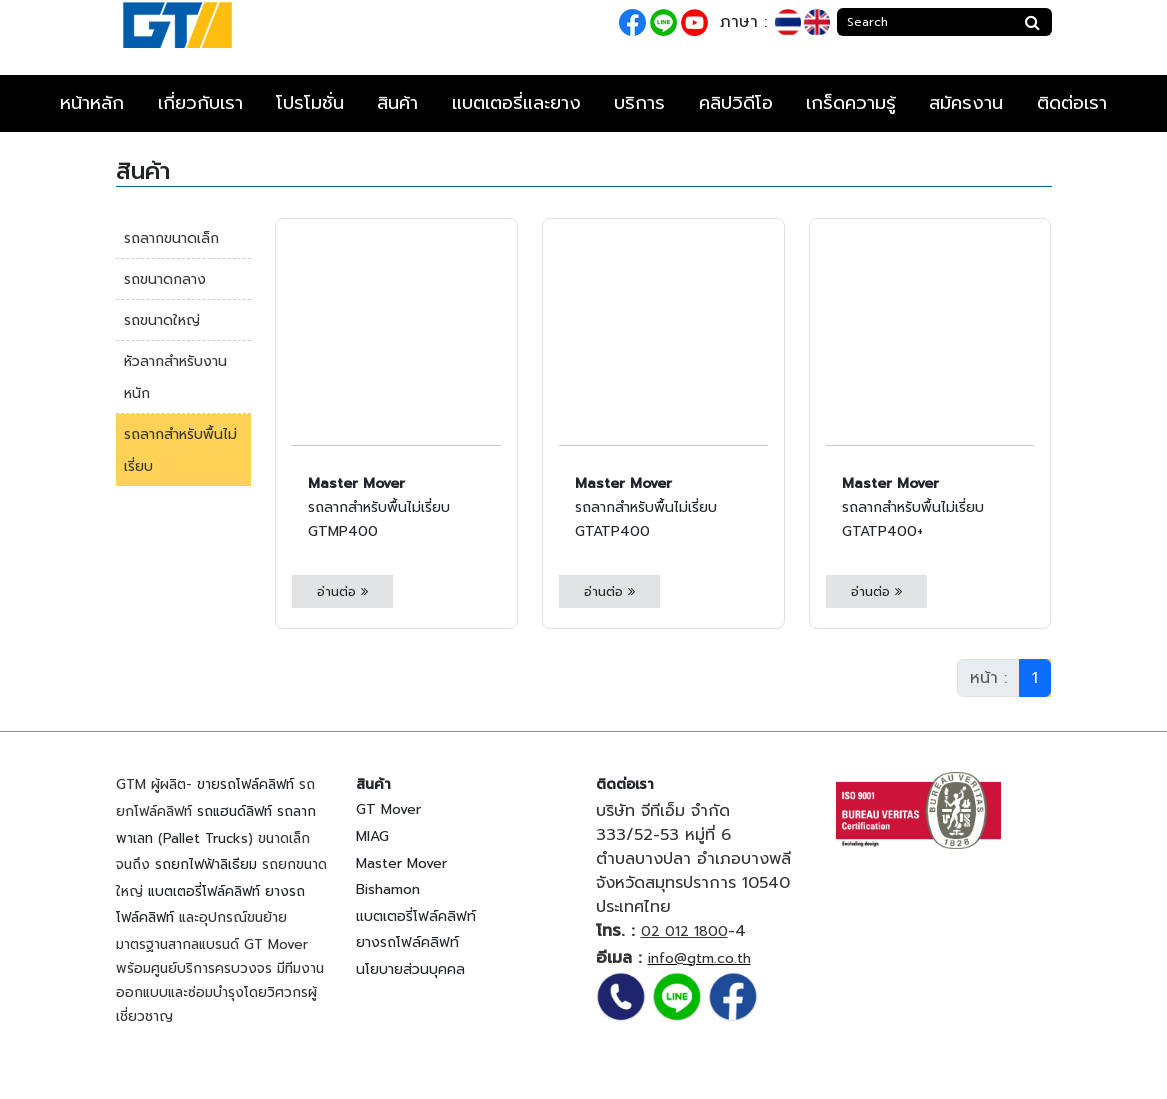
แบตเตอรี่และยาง (516, 103)
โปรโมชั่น (310, 103)
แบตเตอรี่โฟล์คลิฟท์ (204, 891)
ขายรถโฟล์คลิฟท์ (245, 784)
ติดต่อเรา (1072, 103)
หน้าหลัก (92, 103)
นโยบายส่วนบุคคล (410, 969)
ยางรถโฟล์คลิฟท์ (407, 942)
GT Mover (388, 809)
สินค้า (397, 103)
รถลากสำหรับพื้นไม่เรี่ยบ (180, 450)
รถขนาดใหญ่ (162, 320)
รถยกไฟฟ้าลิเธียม (206, 864)
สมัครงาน (966, 103)
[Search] (925, 22)
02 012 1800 (684, 931)
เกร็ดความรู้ (851, 103)
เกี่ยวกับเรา (200, 103)
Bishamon (388, 889)
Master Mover (401, 863)
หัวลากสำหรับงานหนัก (175, 377)
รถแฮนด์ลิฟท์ (234, 811)
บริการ (639, 103)
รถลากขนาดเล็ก (171, 238)
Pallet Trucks (205, 838)
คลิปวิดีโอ (736, 103)
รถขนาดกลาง (165, 279)
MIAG (372, 836)
